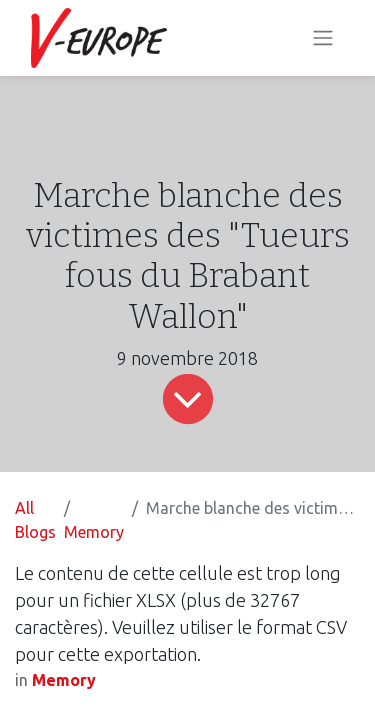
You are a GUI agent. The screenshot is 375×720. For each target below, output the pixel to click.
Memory (94, 532)
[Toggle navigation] (323, 38)
